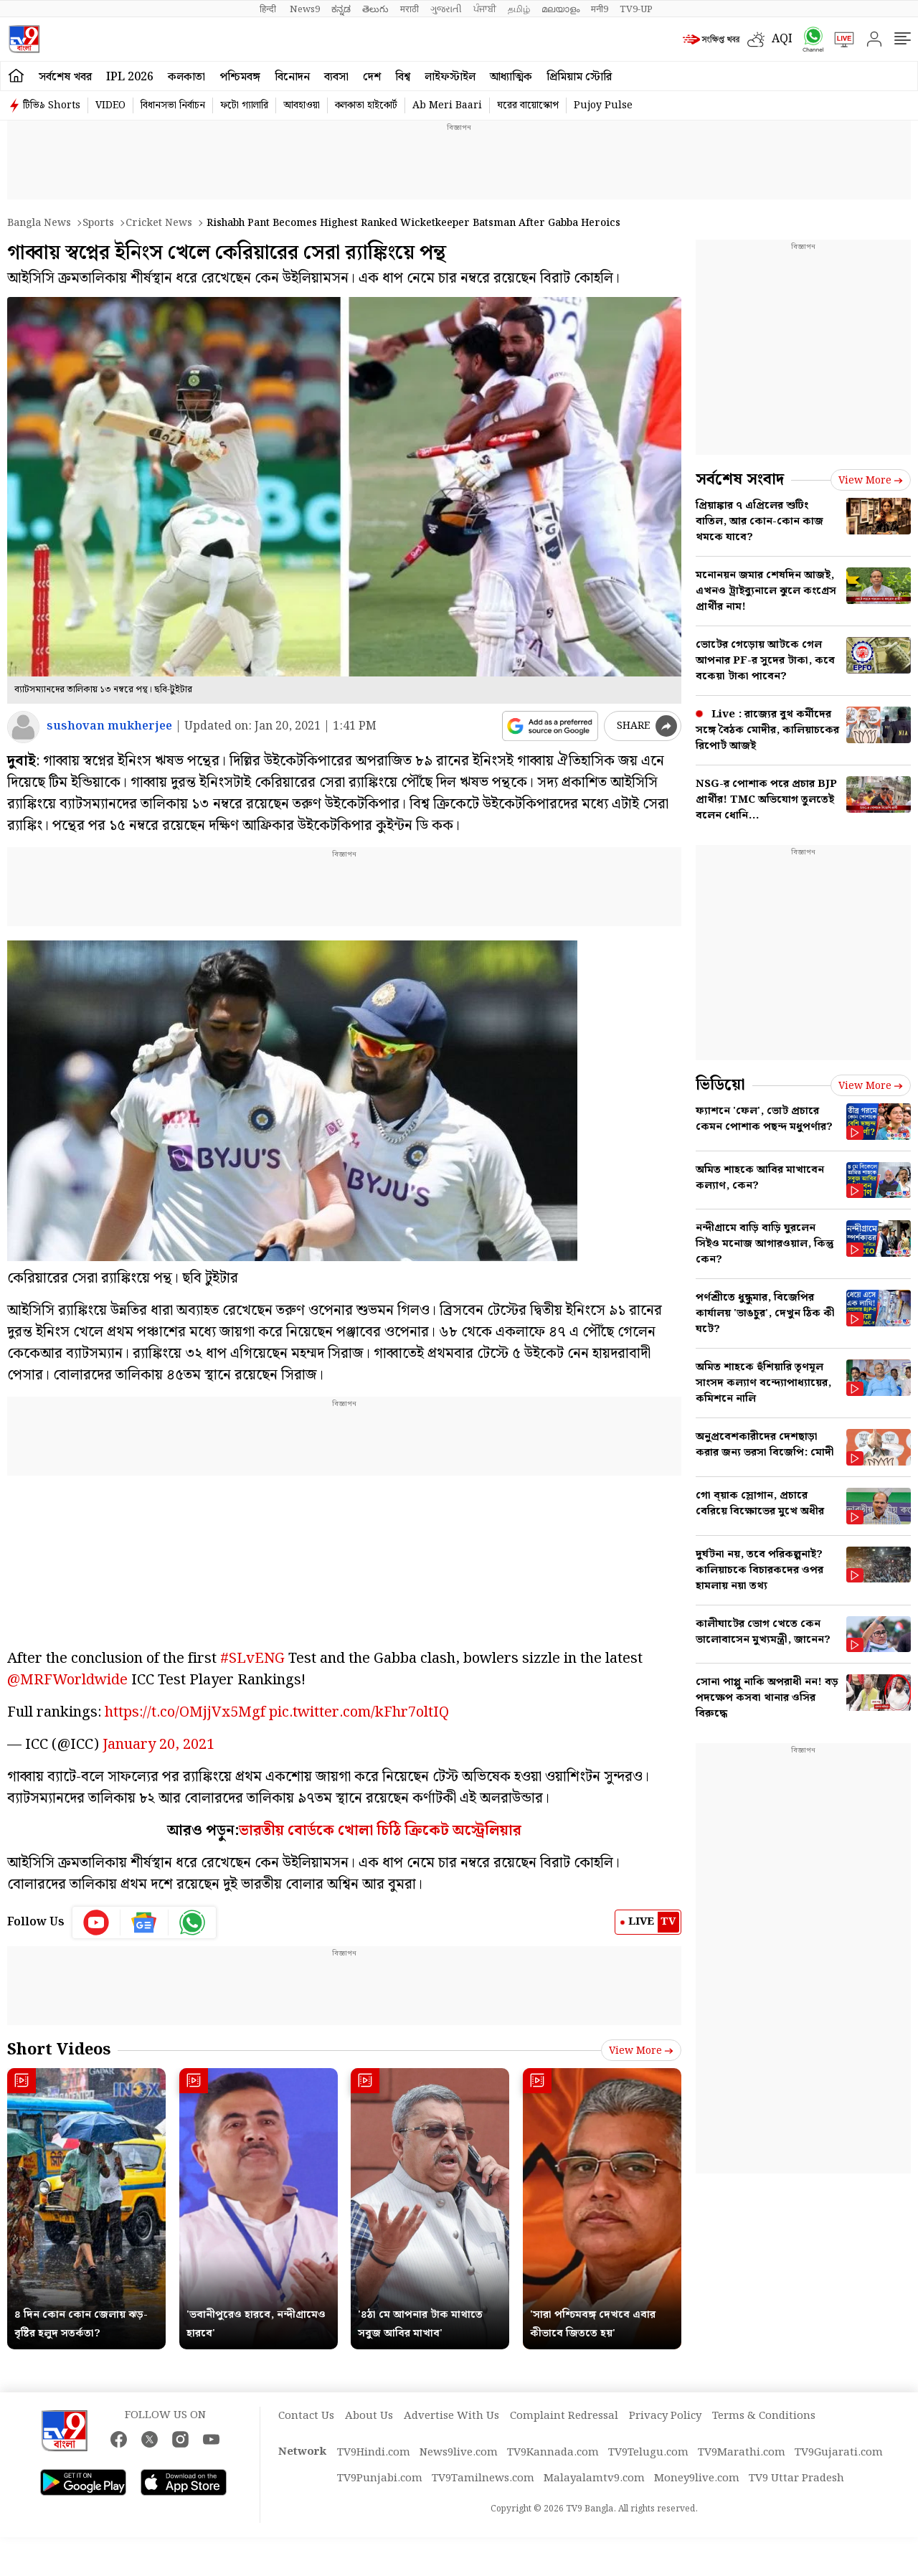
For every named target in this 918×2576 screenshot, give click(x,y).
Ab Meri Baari (447, 105)
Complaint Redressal (564, 2416)
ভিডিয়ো (720, 1085)
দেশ (372, 77)
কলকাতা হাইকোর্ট (366, 105)
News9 (305, 9)
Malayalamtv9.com (594, 2478)
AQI (782, 39)
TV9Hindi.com (373, 2452)
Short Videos (58, 2049)
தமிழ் (519, 9)
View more (641, 2051)
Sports (98, 223)
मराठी (409, 9)
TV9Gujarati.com (839, 2452)
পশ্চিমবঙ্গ (239, 77)
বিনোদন (292, 77)
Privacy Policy (665, 2416)
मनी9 (599, 9)
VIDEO (110, 105)
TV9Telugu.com (648, 2452)
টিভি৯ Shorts (51, 105)
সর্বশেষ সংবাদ (740, 479)
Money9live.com (696, 2478)
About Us (369, 2416)
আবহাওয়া (301, 105)
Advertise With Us (451, 2416)
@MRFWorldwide (67, 1680)
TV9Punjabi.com (379, 2478)
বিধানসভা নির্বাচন (173, 105)
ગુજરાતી (446, 9)
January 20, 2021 (158, 1744)
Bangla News (39, 223)
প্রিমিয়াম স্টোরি (579, 77)
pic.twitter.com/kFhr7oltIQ (359, 1712)
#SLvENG (252, 1658)
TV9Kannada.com (553, 2452)
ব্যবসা (336, 77)
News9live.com (459, 2452)
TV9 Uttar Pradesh (796, 2478)
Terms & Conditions (763, 2416)
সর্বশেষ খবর (65, 77)
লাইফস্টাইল (450, 77)
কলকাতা (186, 77)
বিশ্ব (402, 77)
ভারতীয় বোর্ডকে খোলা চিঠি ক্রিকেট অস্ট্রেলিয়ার (380, 1830)
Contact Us (306, 2416)
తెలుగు (375, 9)
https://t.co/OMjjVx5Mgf (185, 1712)
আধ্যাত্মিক (511, 77)
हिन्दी (269, 9)
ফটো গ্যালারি (244, 105)
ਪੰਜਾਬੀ (484, 9)
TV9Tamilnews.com (483, 2478)
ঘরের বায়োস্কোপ (528, 105)
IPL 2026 (129, 77)
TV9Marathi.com (741, 2452)
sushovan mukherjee (109, 726)
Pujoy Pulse (603, 105)
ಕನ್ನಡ (341, 9)
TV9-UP (636, 9)
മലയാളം (560, 9)
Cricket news (159, 223)
